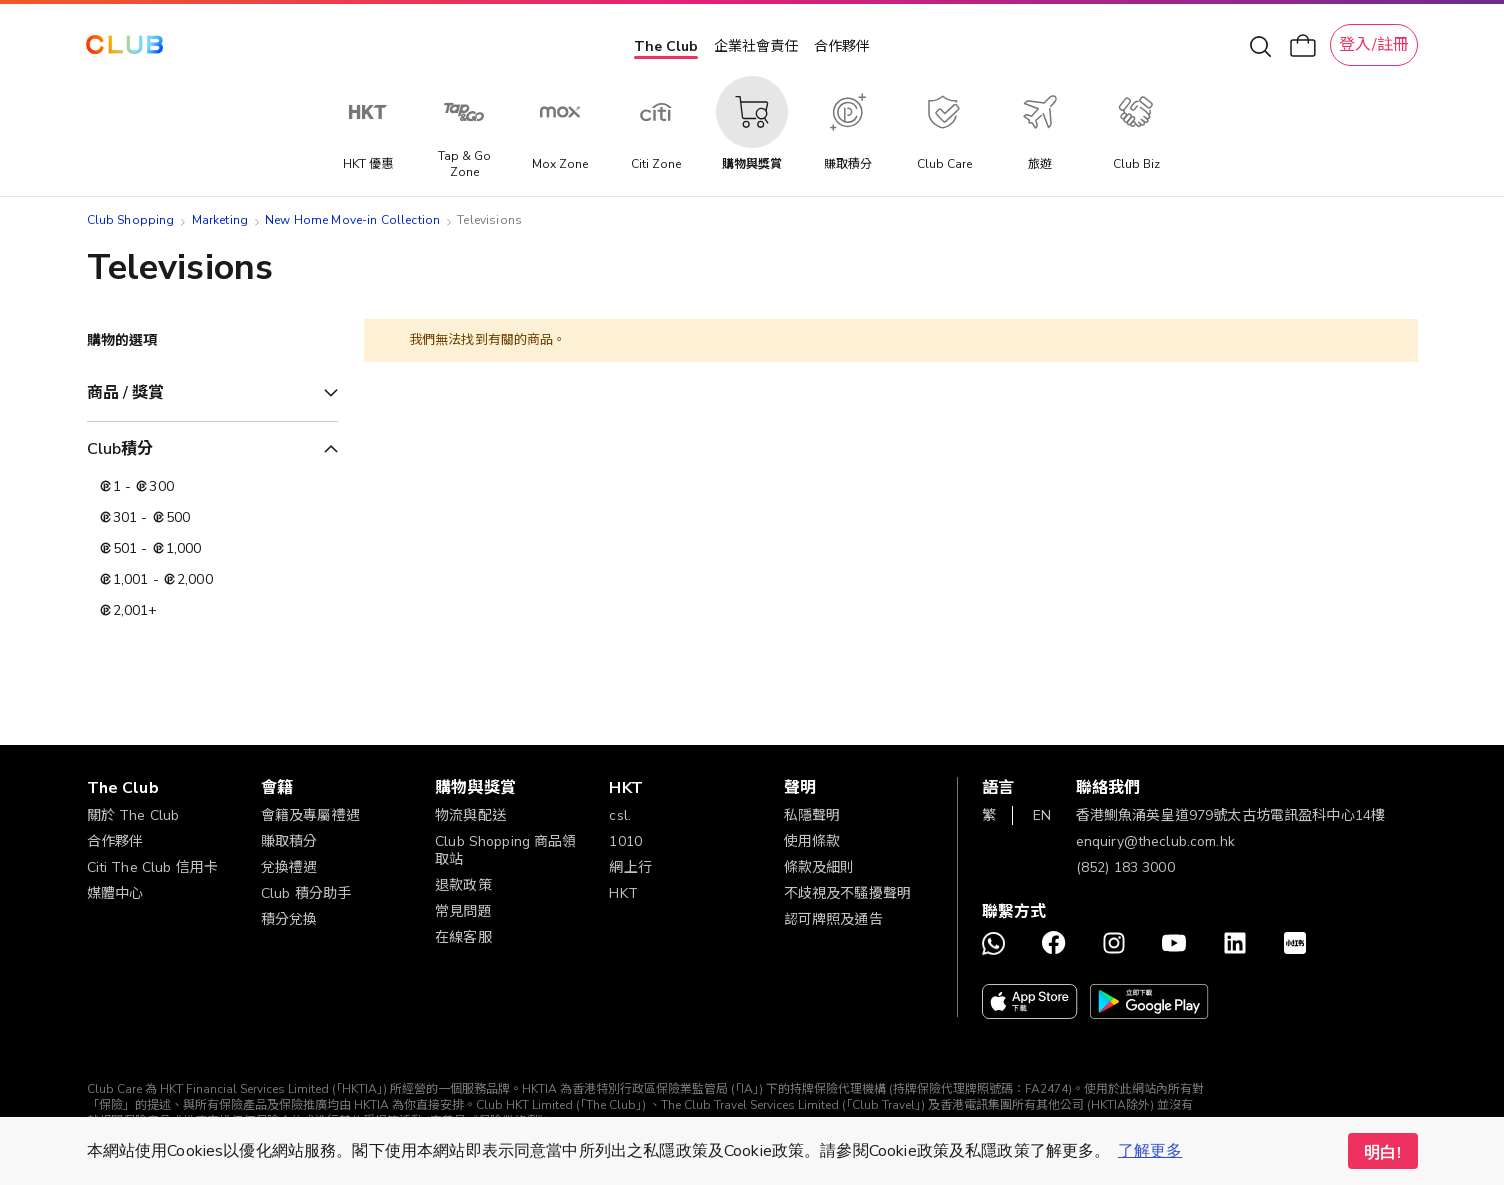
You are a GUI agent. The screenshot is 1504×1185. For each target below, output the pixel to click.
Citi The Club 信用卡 (153, 867)
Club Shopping (131, 220)
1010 (625, 841)
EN (1042, 815)
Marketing (220, 220)
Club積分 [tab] (120, 449)
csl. (620, 815)
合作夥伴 (842, 46)
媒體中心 (115, 893)
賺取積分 (289, 841)
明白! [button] (1382, 1153)
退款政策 (463, 885)
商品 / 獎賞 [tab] (126, 393)
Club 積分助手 (306, 893)
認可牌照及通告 (833, 919)
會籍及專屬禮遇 (310, 815)
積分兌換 (289, 919)
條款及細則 (819, 867)
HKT (623, 893)
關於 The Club (133, 815)
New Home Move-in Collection (352, 220)
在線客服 (463, 937)
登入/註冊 (1374, 45)
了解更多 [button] (1150, 1151)
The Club (666, 46)
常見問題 (463, 911)
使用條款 (812, 841)
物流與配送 (470, 815)
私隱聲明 (812, 815)
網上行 (630, 867)
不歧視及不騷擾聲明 (847, 893)
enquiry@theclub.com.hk (1155, 841)
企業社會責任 (756, 46)
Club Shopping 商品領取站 (506, 850)
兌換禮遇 (289, 867)
